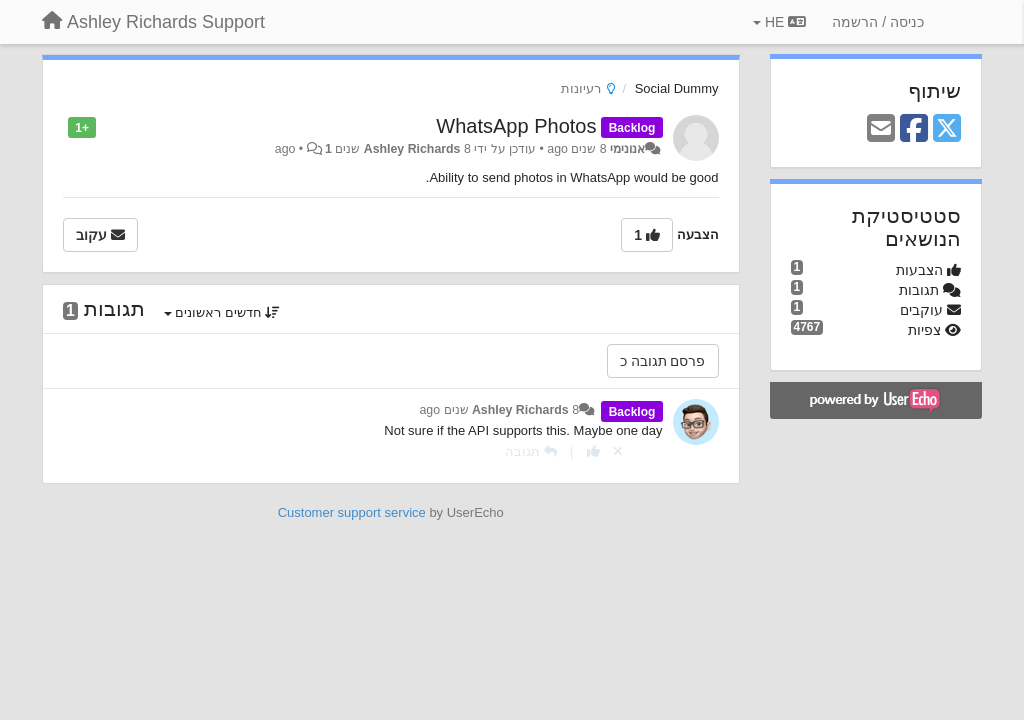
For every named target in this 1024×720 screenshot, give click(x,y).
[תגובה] (531, 451)
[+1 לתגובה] (593, 451)
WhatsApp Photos (516, 126)
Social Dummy (677, 88)
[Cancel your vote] (618, 451)
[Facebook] (914, 129)
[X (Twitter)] (947, 129)
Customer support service (352, 512)
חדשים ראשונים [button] (222, 312)
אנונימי (627, 149)
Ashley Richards (412, 149)
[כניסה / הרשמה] (878, 22)
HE (779, 22)
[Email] (881, 129)
